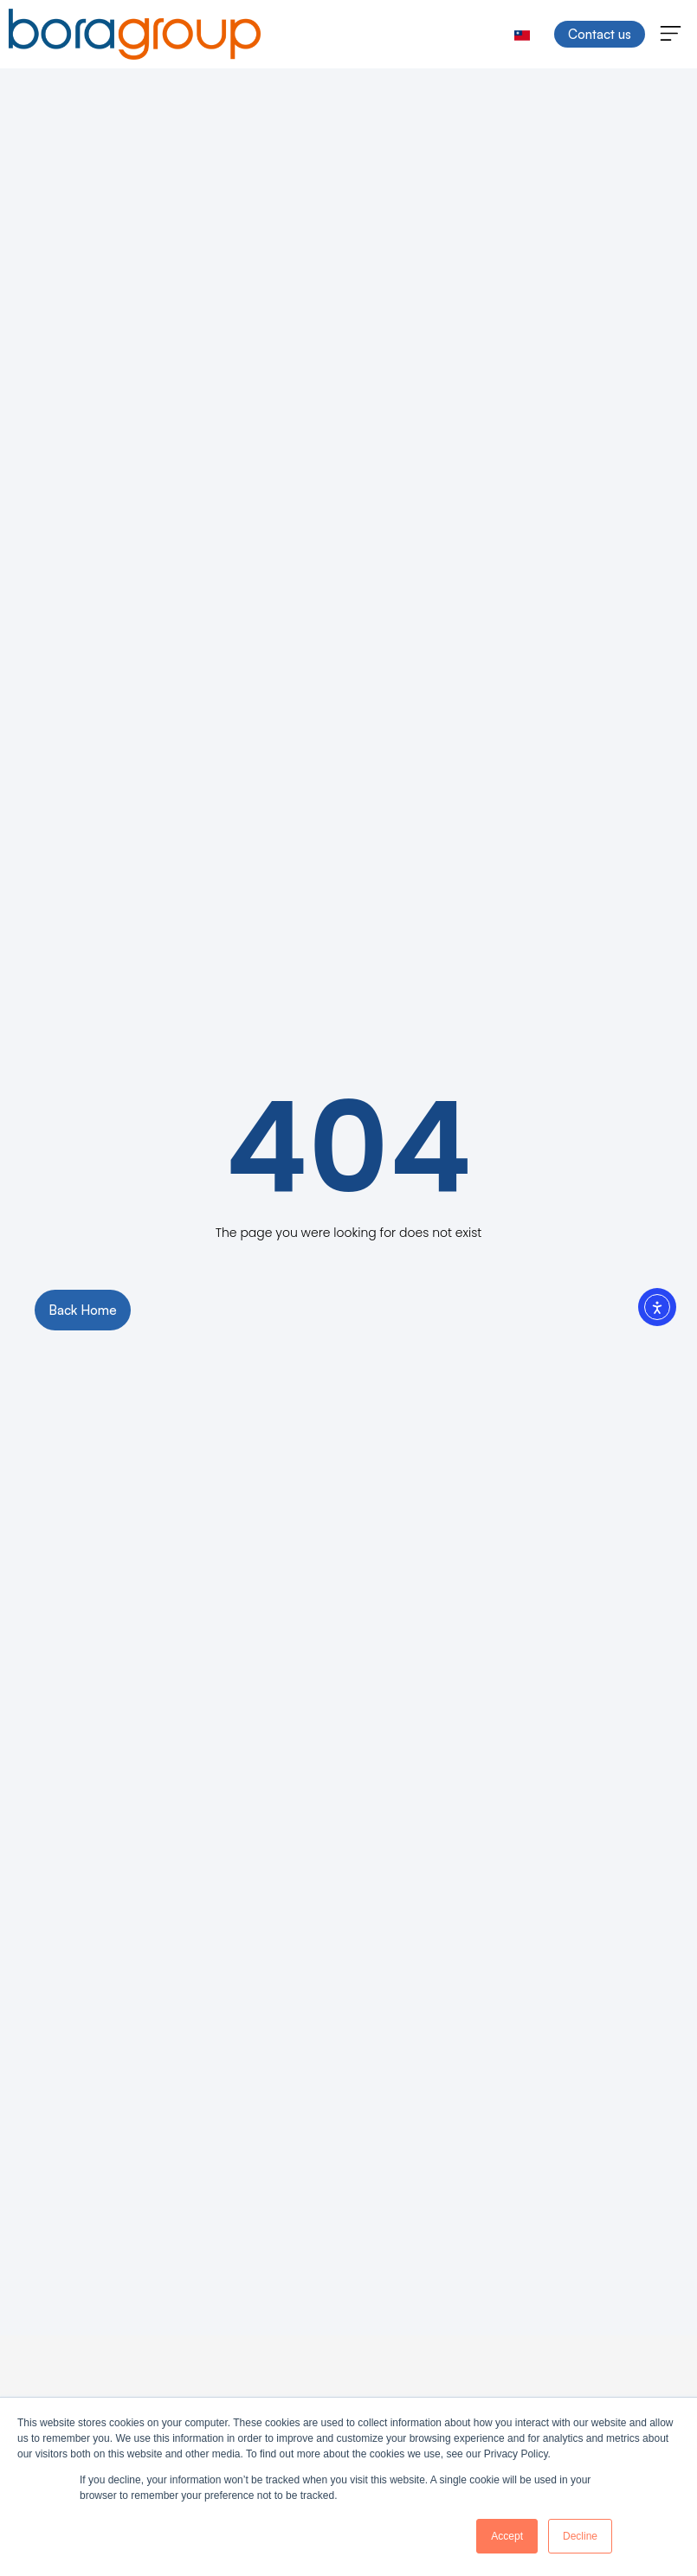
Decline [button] (580, 2536)
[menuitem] (522, 34)
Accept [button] (507, 2536)
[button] (671, 35)
